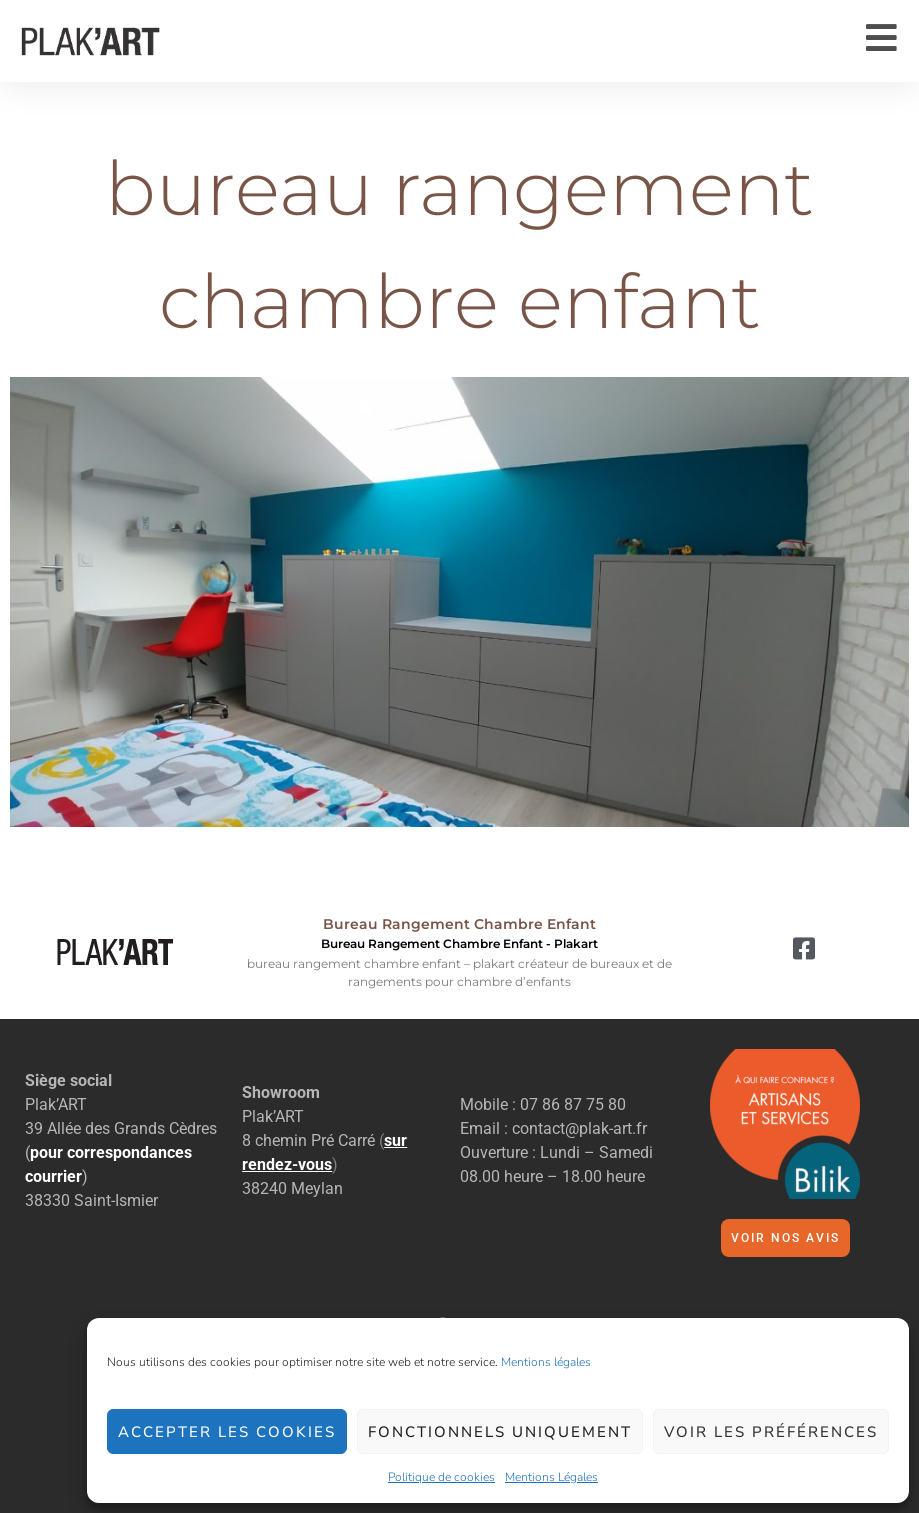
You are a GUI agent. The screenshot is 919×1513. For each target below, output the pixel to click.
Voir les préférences (771, 1432)
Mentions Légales (551, 1477)
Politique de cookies (441, 1477)
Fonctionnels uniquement (500, 1432)
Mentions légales (546, 1362)
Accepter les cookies (227, 1432)
